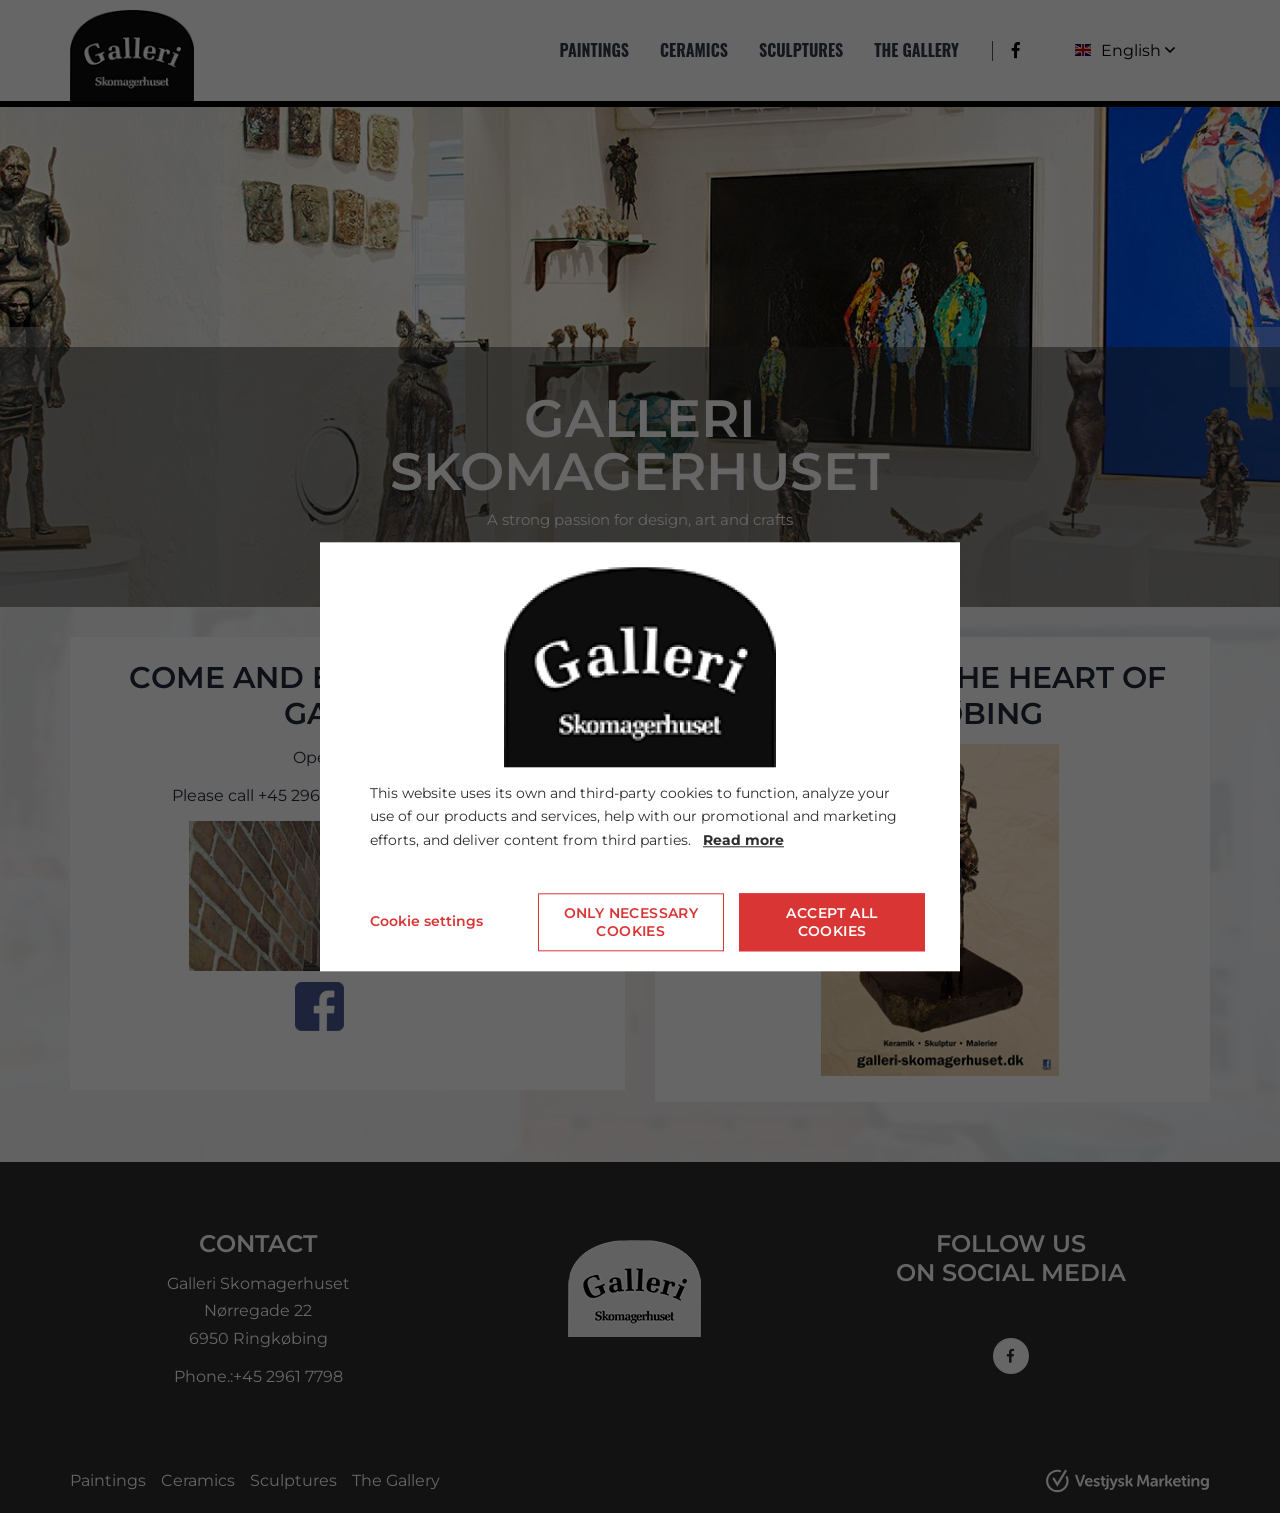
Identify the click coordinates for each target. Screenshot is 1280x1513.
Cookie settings (426, 921)
